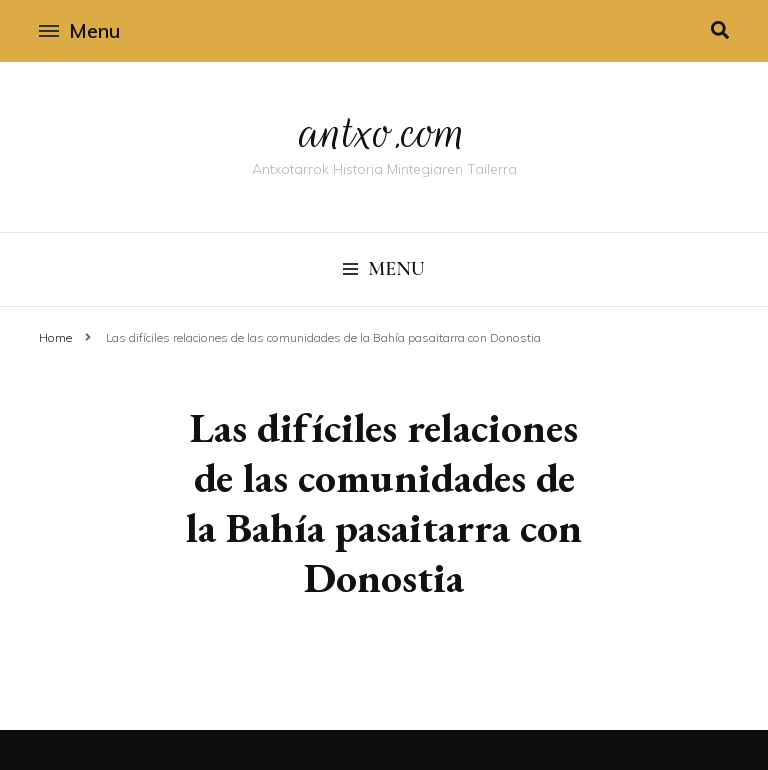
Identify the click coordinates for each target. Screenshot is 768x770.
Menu (79, 30)
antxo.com (384, 132)
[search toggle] (720, 30)
